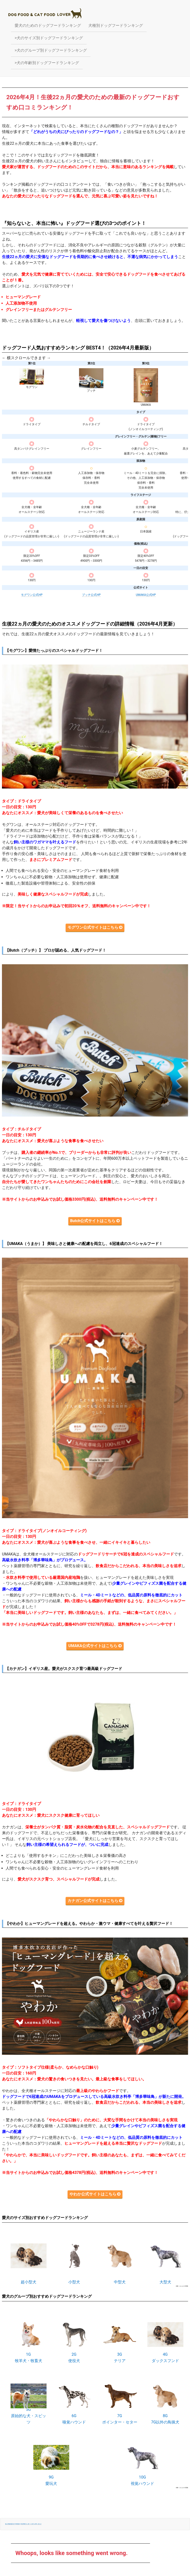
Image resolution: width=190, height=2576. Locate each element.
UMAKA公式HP (146, 595)
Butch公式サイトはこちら (95, 1220)
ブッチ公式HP (91, 595)
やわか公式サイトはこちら (95, 2194)
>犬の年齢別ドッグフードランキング (47, 62)
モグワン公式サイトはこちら (95, 927)
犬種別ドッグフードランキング (115, 25)
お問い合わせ (37, 2524)
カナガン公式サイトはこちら (95, 1900)
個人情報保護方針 (10, 2524)
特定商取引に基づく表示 (27, 2524)
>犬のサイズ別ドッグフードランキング (49, 38)
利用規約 (17, 2524)
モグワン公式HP (31, 595)
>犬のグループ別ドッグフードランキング (51, 50)
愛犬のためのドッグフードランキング (48, 25)
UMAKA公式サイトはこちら (94, 1645)
